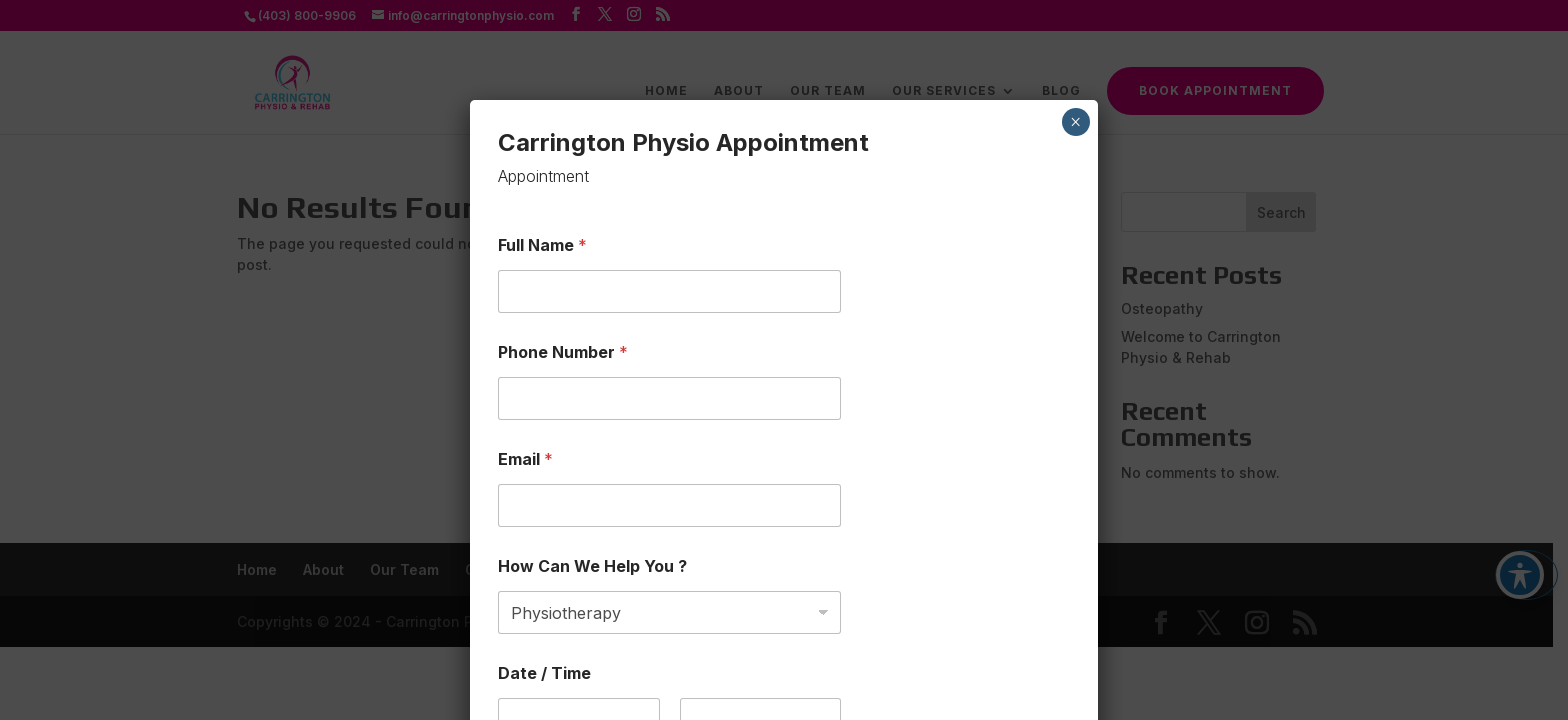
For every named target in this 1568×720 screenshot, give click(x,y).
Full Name (542, 117)
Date (513, 626)
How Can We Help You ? (592, 438)
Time (696, 626)
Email (525, 331)
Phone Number (563, 224)
